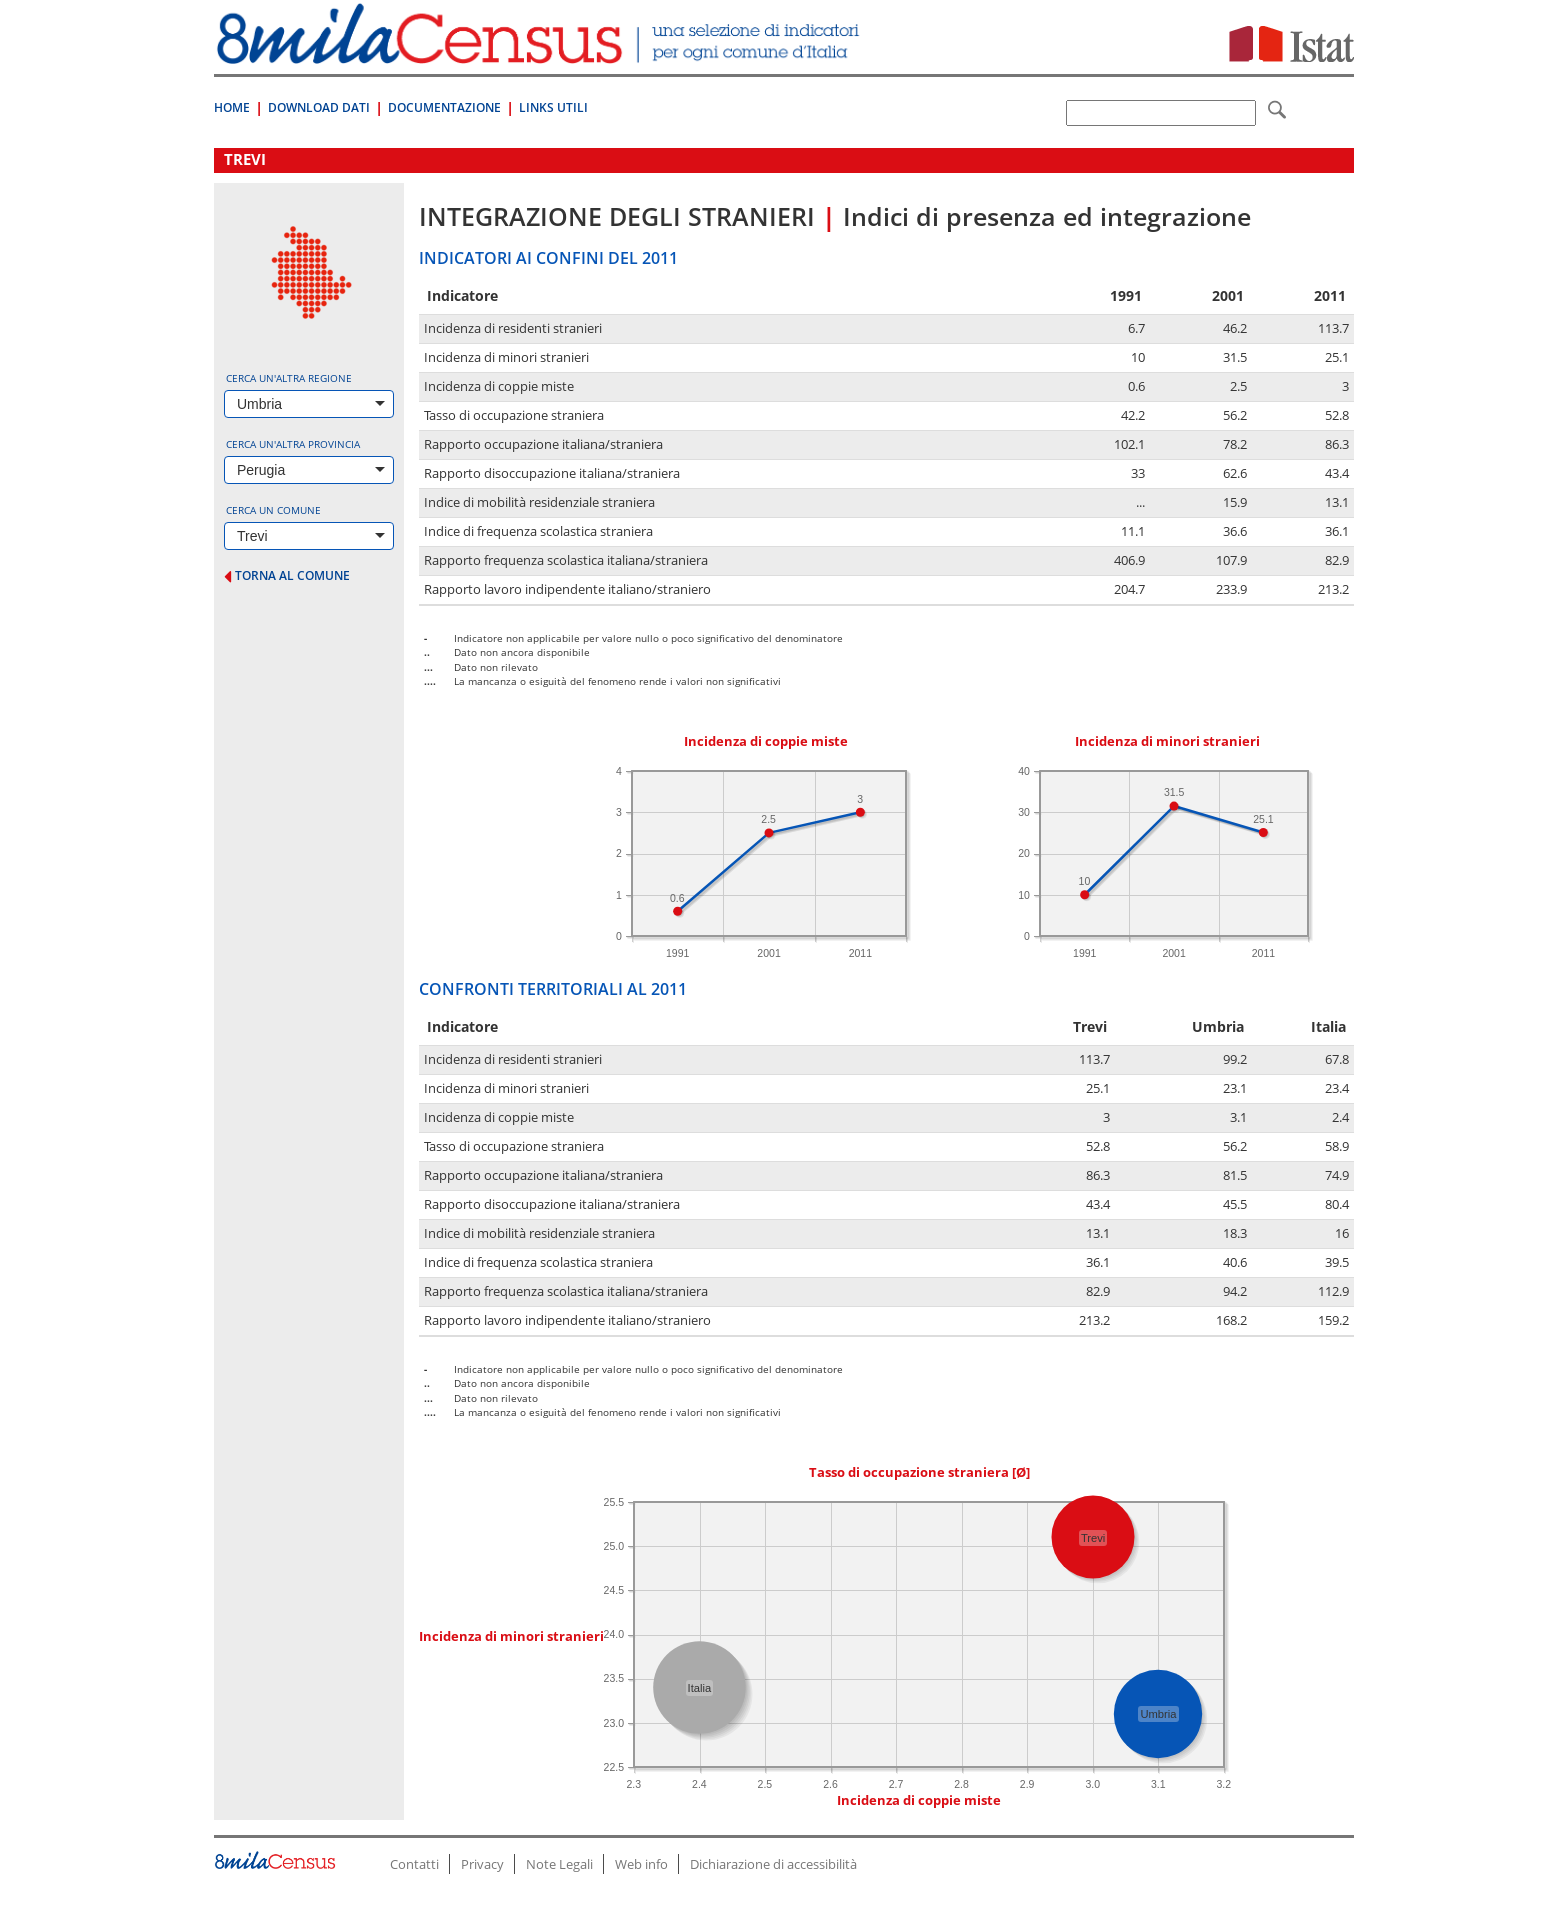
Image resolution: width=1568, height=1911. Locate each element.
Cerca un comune (273, 510)
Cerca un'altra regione (289, 378)
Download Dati (319, 107)
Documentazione (444, 107)
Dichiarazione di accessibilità (773, 1864)
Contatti (414, 1864)
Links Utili (553, 107)
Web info (641, 1864)
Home (232, 107)
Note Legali (559, 1864)
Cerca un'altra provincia (293, 444)
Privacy (482, 1864)
